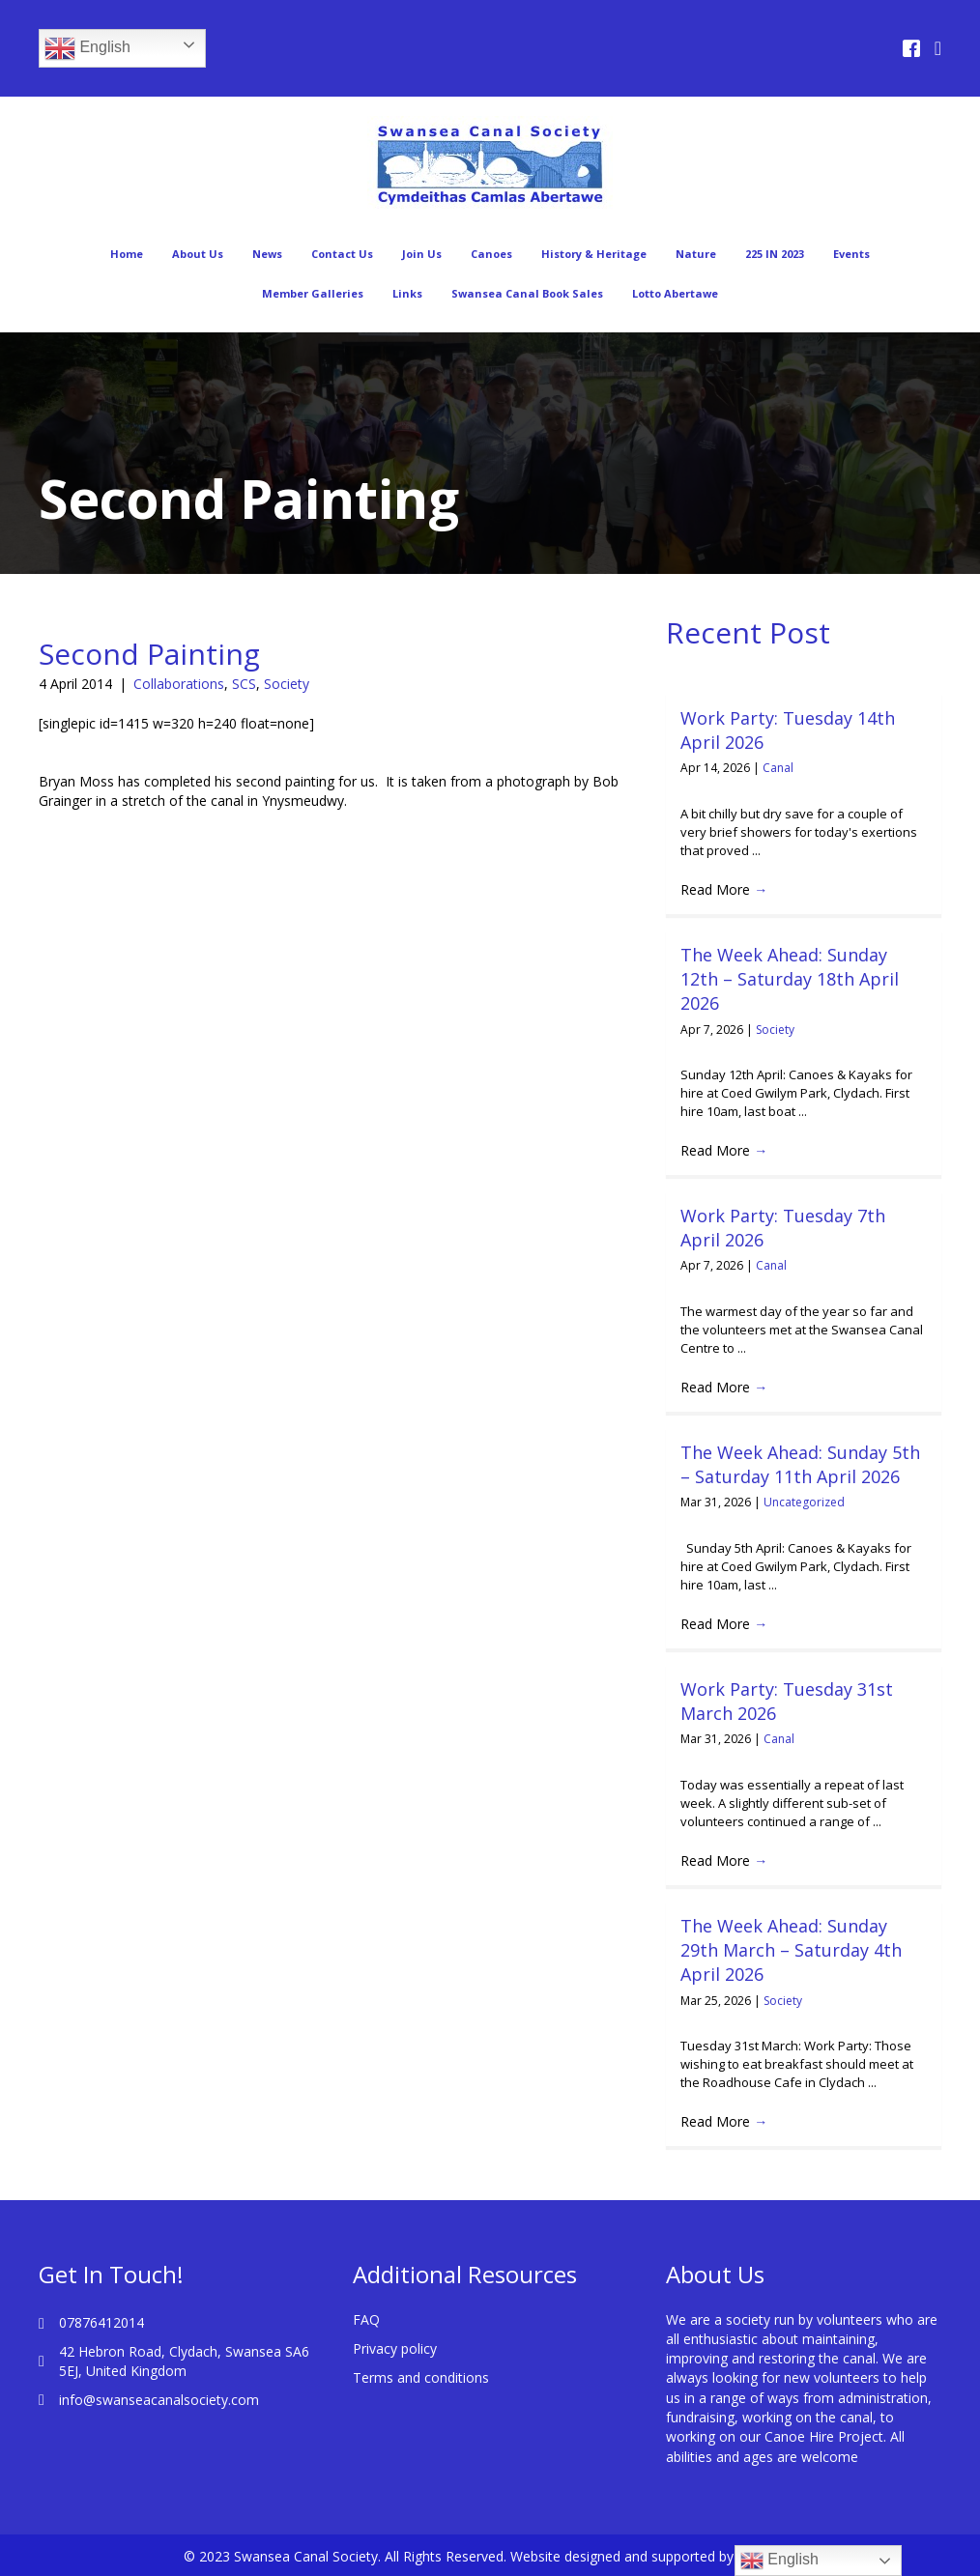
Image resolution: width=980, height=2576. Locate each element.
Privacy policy (395, 2348)
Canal (778, 767)
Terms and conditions (421, 2377)
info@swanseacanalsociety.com (159, 2399)
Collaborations (178, 683)
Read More (723, 889)
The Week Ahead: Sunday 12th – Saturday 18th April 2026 (789, 979)
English (87, 48)
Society (286, 683)
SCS (244, 683)
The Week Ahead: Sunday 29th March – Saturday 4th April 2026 (791, 1950)
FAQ (366, 2319)
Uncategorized (804, 1502)
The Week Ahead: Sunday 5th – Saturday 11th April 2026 (800, 1464)
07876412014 (101, 2322)
